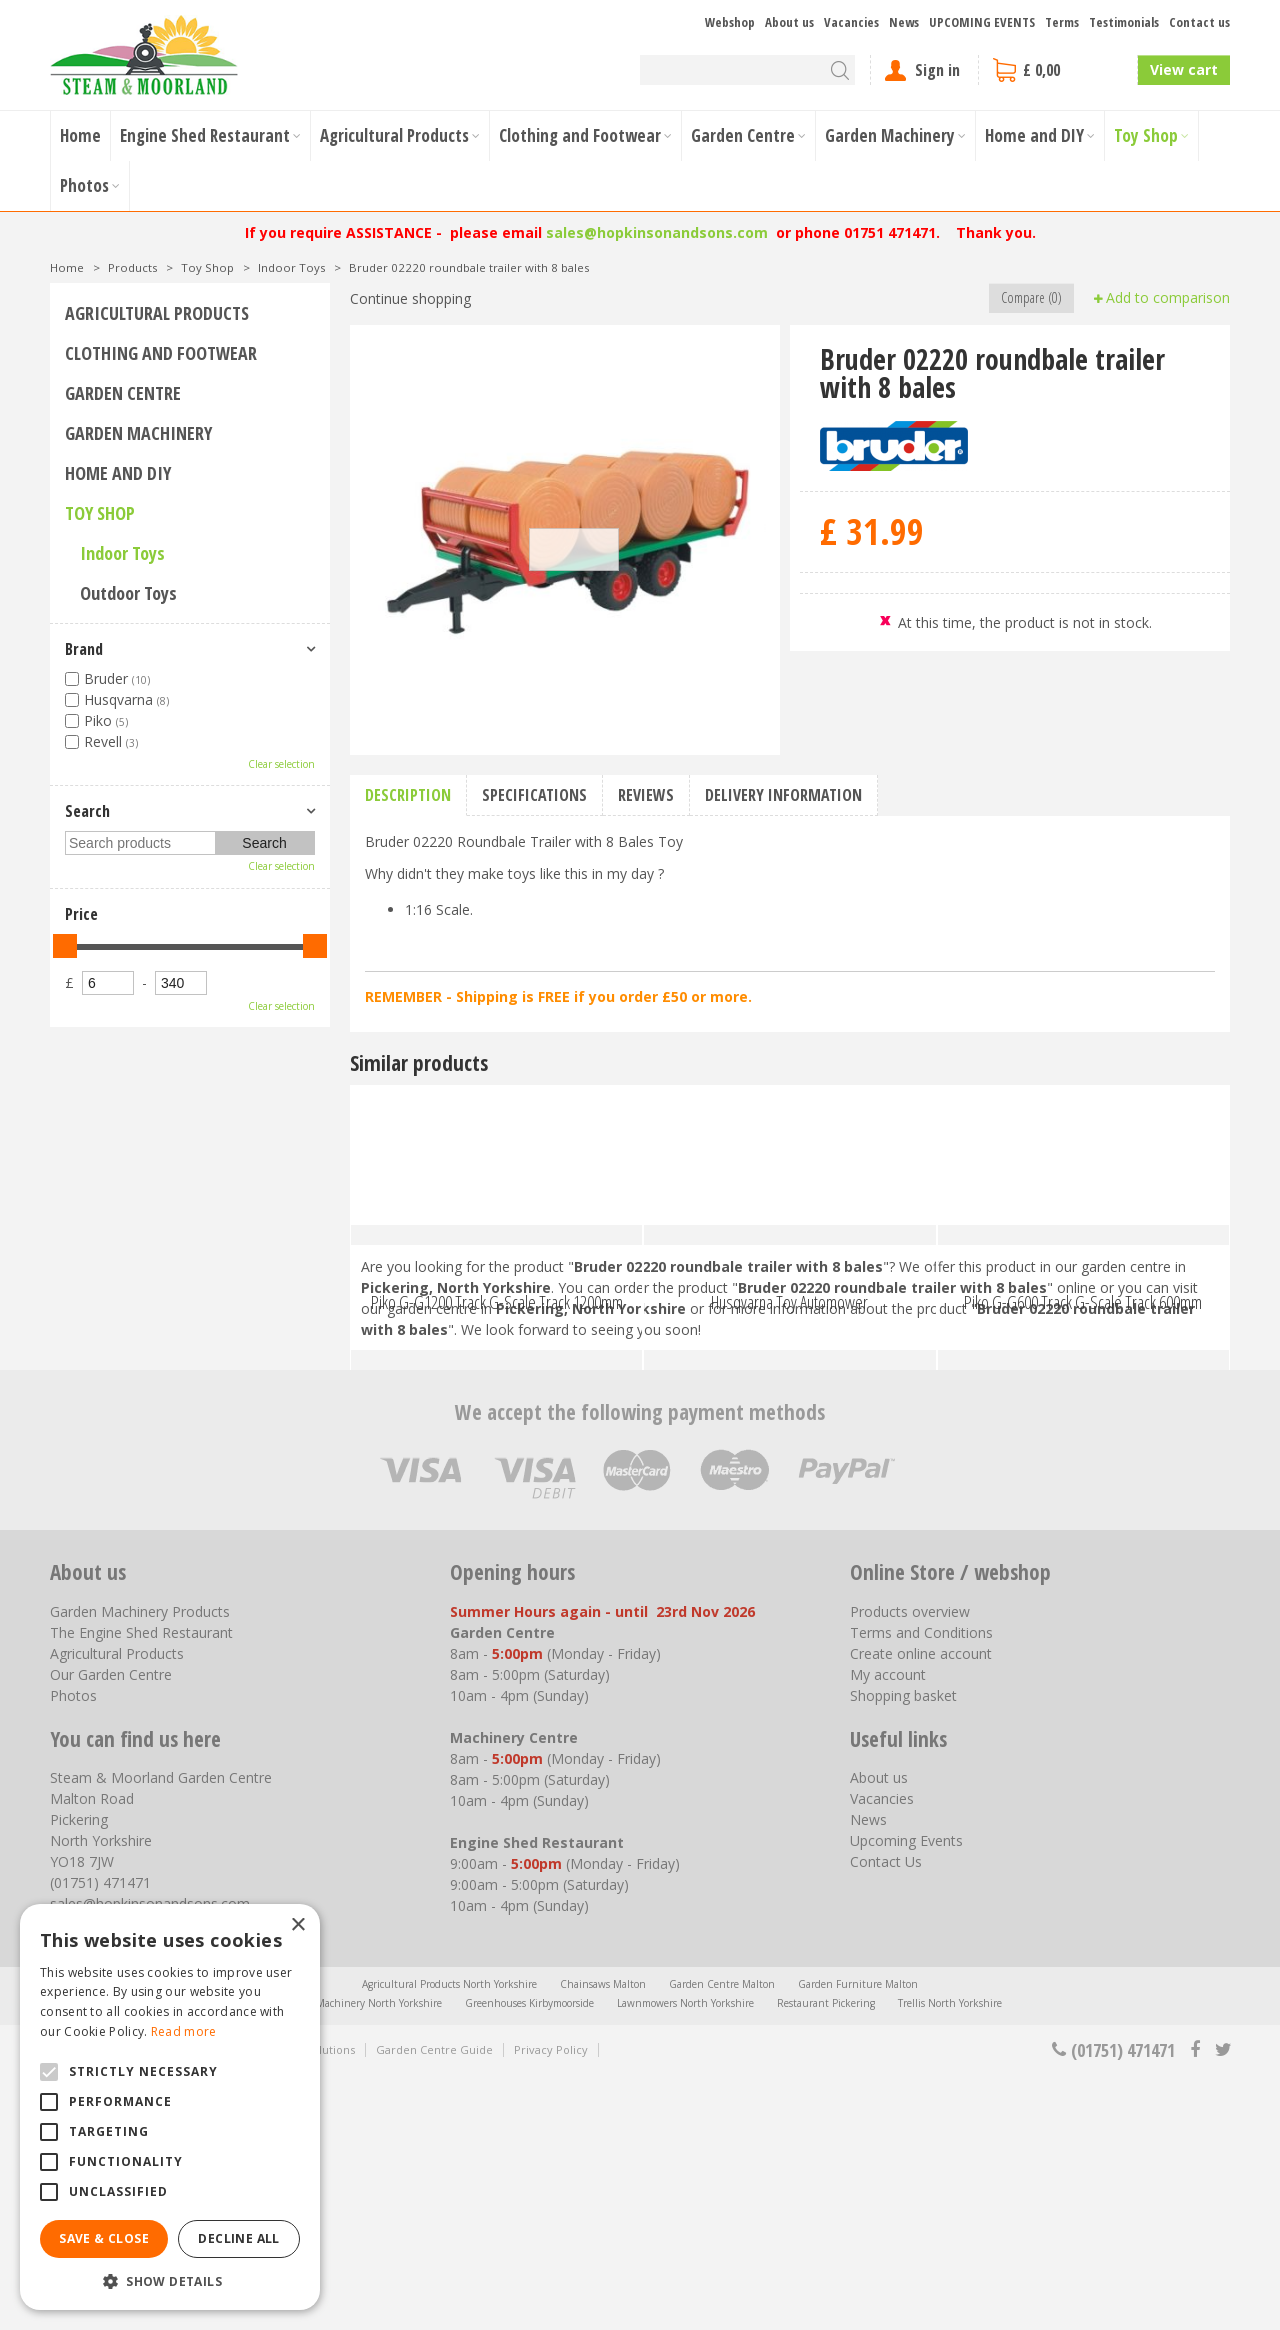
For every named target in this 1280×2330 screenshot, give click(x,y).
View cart (1184, 69)
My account (888, 1929)
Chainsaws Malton (603, 2239)
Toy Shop (100, 513)
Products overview (910, 1866)
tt (1222, 2305)
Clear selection (281, 764)
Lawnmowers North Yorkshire (685, 2258)
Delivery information (783, 795)
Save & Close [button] (104, 2238)
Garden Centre (123, 393)
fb (1195, 2305)
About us (879, 2032)
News (868, 2074)
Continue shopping (410, 298)
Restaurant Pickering (826, 2258)
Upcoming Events (906, 2095)
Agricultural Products (157, 313)
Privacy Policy (551, 2304)
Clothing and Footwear (161, 353)
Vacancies (882, 2053)
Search (87, 811)
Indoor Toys (122, 553)
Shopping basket (903, 1950)
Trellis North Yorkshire (950, 2258)
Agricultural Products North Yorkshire (449, 2239)
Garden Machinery (138, 433)
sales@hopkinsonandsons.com (657, 232)
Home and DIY (118, 473)
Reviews (646, 795)
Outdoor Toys (128, 593)
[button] (170, 2280)
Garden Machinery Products (140, 1866)
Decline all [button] (238, 2238)
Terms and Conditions (921, 1887)
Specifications (534, 795)
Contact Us (886, 2116)
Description (408, 795)
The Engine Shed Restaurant (141, 1887)
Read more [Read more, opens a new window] (184, 2031)
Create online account (921, 1908)
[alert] (170, 2107)
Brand (84, 649)
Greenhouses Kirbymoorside (529, 2258)
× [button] (297, 1925)
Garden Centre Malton (722, 2239)
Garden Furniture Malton (858, 2239)
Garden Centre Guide (434, 2304)
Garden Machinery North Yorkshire (360, 2258)
